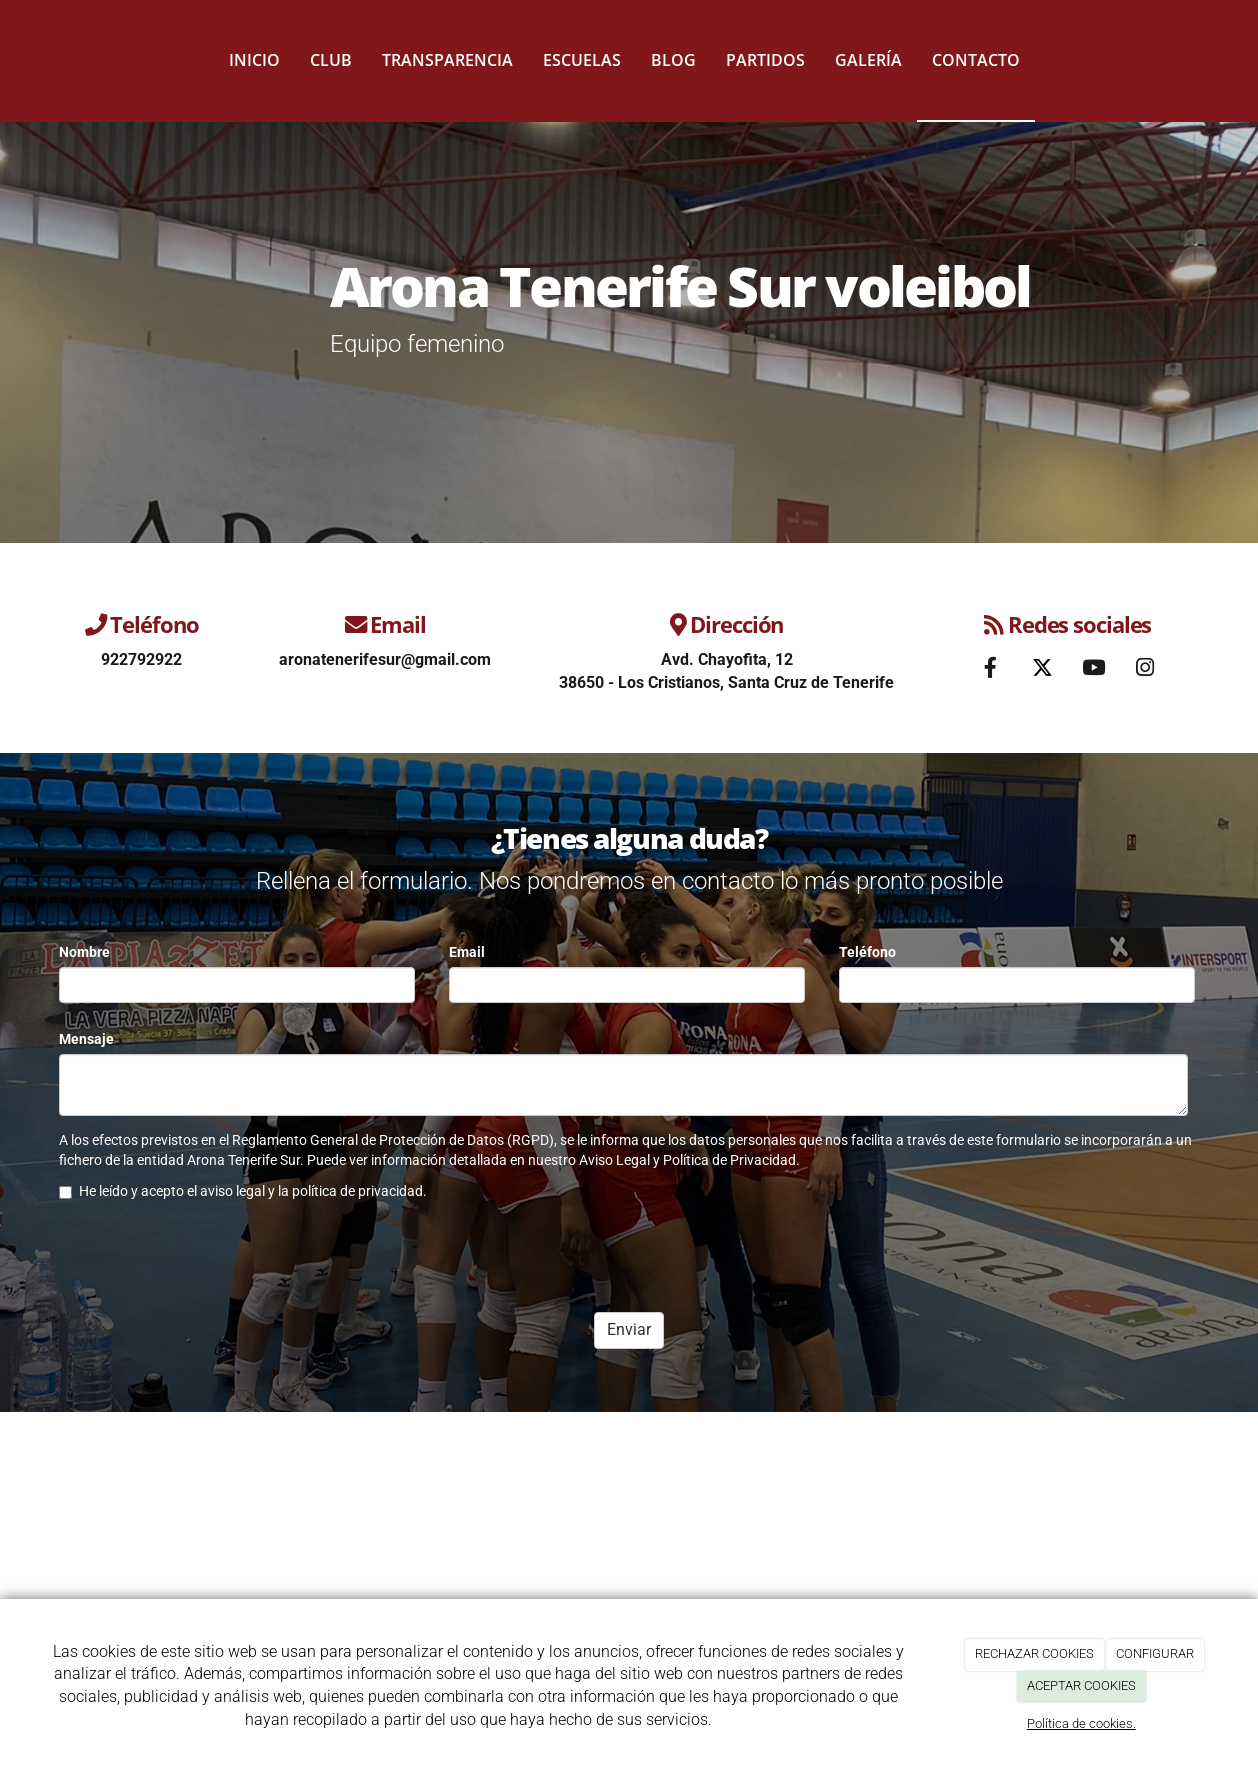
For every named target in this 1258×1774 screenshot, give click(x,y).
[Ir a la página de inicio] (39, 60)
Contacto (976, 60)
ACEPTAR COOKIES (1081, 1685)
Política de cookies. (1081, 1723)
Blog (673, 60)
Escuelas (582, 60)
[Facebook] (991, 670)
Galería (868, 60)
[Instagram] (1145, 670)
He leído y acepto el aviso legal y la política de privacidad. (243, 1191)
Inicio (254, 60)
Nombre (84, 952)
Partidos (765, 60)
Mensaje (86, 1039)
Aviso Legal (614, 1160)
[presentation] (211, 1258)
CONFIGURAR (1155, 1653)
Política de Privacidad (729, 1160)
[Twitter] (1042, 670)
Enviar (629, 1329)
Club (331, 60)
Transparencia (447, 60)
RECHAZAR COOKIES (1034, 1653)
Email (467, 952)
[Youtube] (1093, 670)
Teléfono (867, 952)
